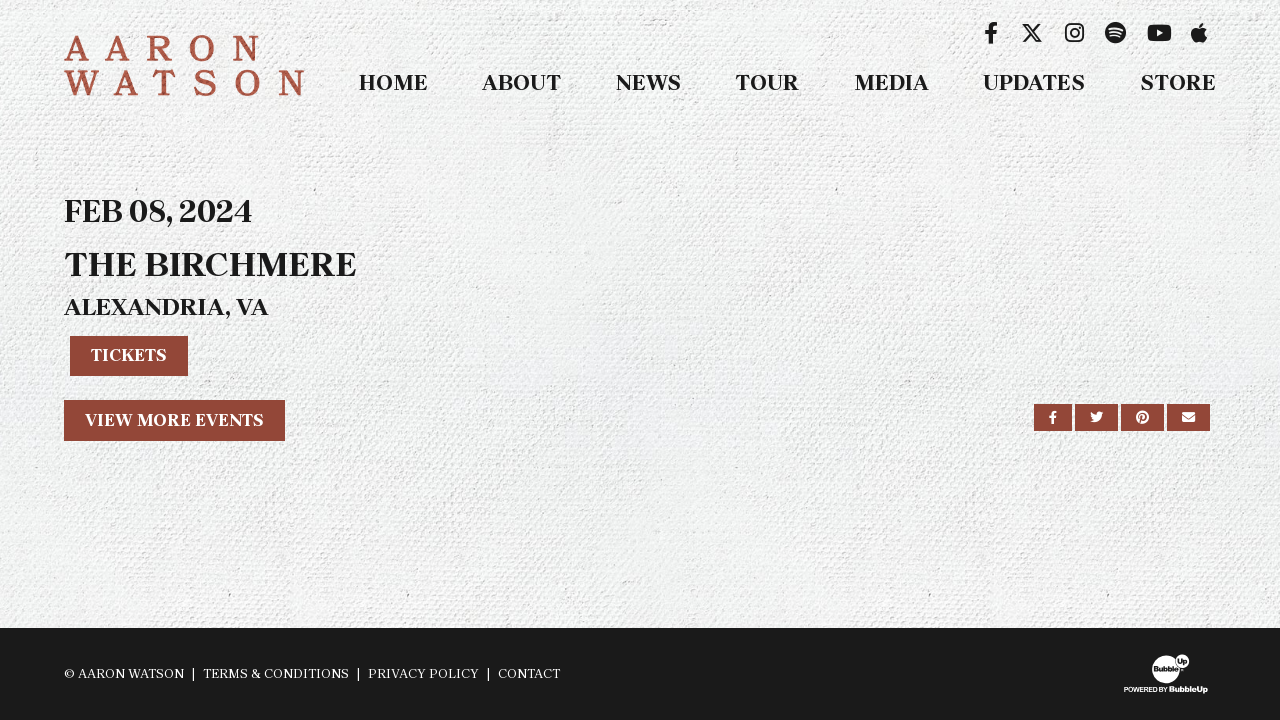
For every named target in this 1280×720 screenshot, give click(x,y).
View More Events (174, 420)
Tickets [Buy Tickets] (129, 355)
